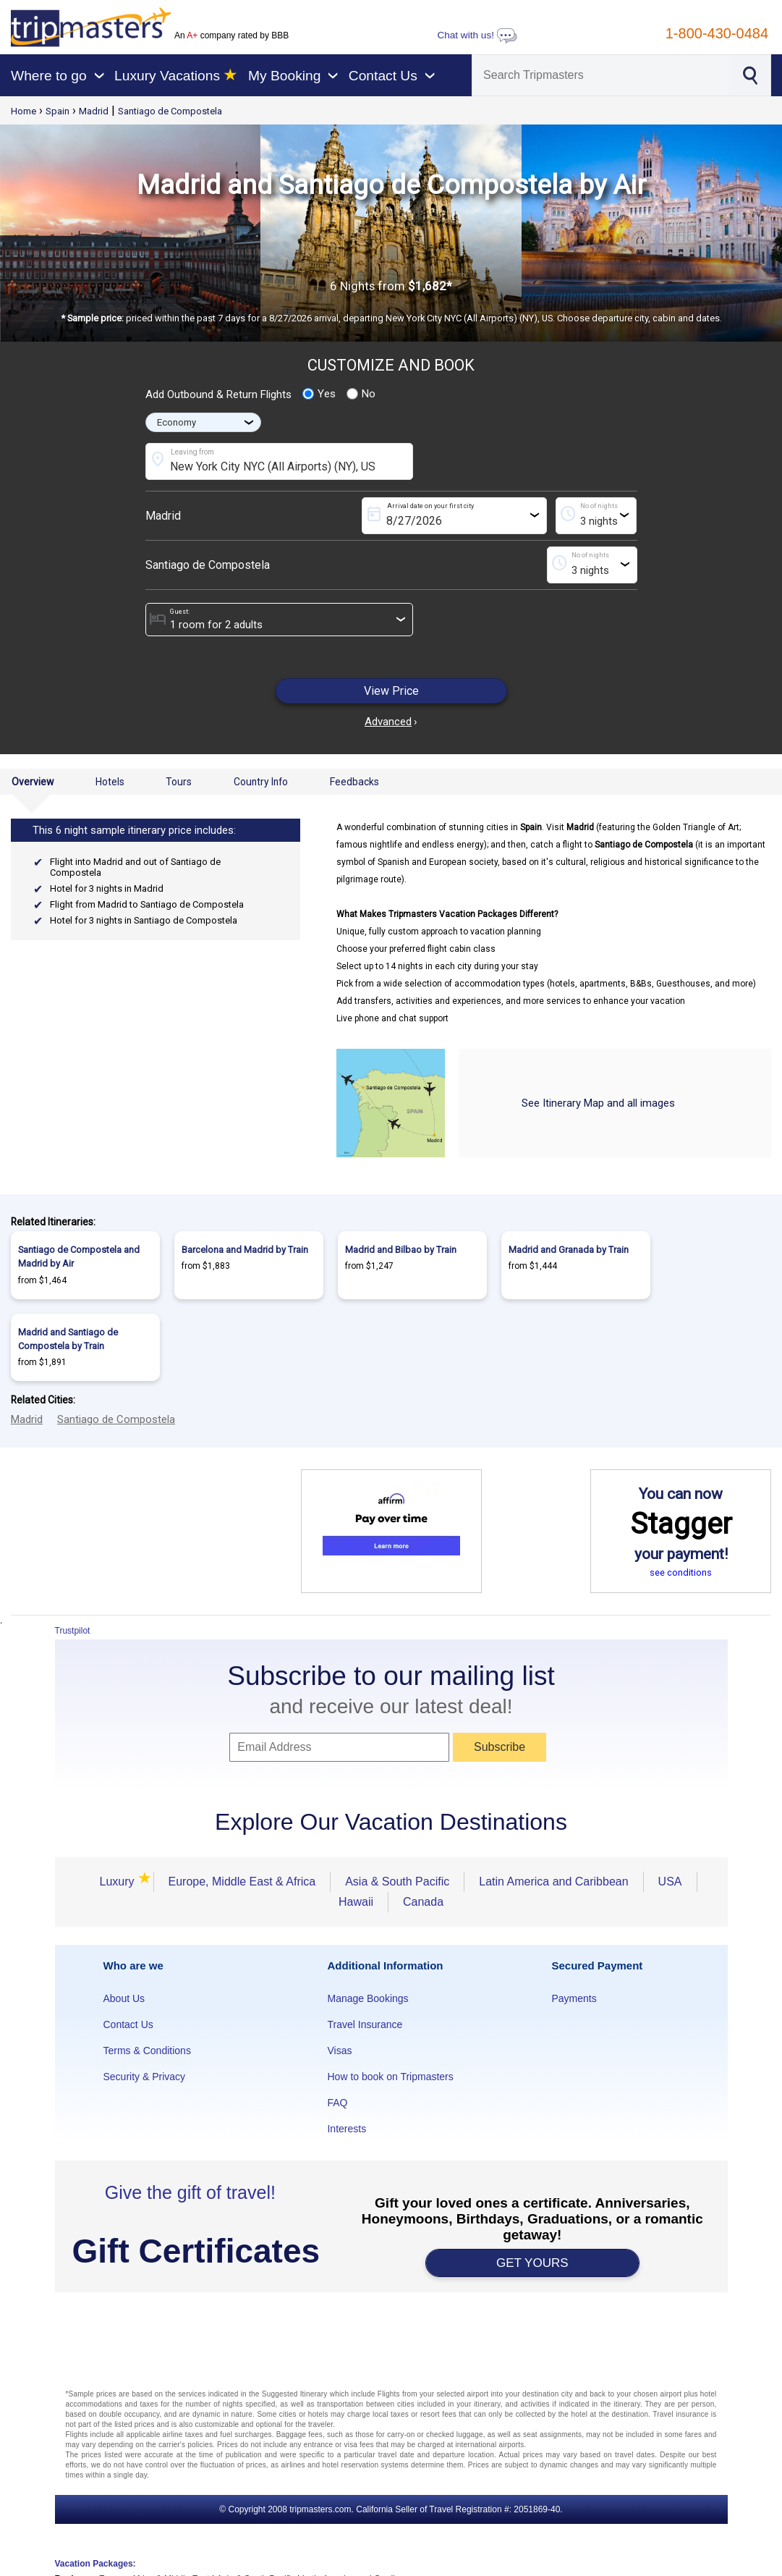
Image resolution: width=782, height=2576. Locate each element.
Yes (319, 393)
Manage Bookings (367, 1998)
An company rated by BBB (231, 35)
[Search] (600, 75)
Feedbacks (354, 781)
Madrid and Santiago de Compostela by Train (68, 1339)
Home (23, 111)
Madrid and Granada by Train (569, 1249)
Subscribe (499, 1747)
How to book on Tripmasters (390, 2076)
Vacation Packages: (95, 2564)
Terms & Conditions (147, 2050)
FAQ (337, 2102)
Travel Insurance (364, 2024)
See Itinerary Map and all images (598, 1103)
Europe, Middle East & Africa (242, 1881)
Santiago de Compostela (170, 111)
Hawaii (356, 1902)
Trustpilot (72, 1631)
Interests (346, 2128)
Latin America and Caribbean (553, 1881)
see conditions (681, 1572)
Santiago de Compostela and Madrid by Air (79, 1256)
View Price (391, 691)
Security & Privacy (144, 2076)
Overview (33, 781)
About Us (124, 1998)
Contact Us (128, 2024)
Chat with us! (477, 35)
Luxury (118, 1881)
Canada (423, 1902)
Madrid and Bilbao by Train (400, 1249)
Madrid (94, 111)
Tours (179, 781)
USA (670, 1881)
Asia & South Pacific (397, 1881)
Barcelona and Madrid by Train (245, 1249)
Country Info (261, 781)
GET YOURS (532, 2263)
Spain (57, 111)
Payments (573, 1998)
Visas (339, 2050)
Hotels (109, 781)
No (361, 393)
